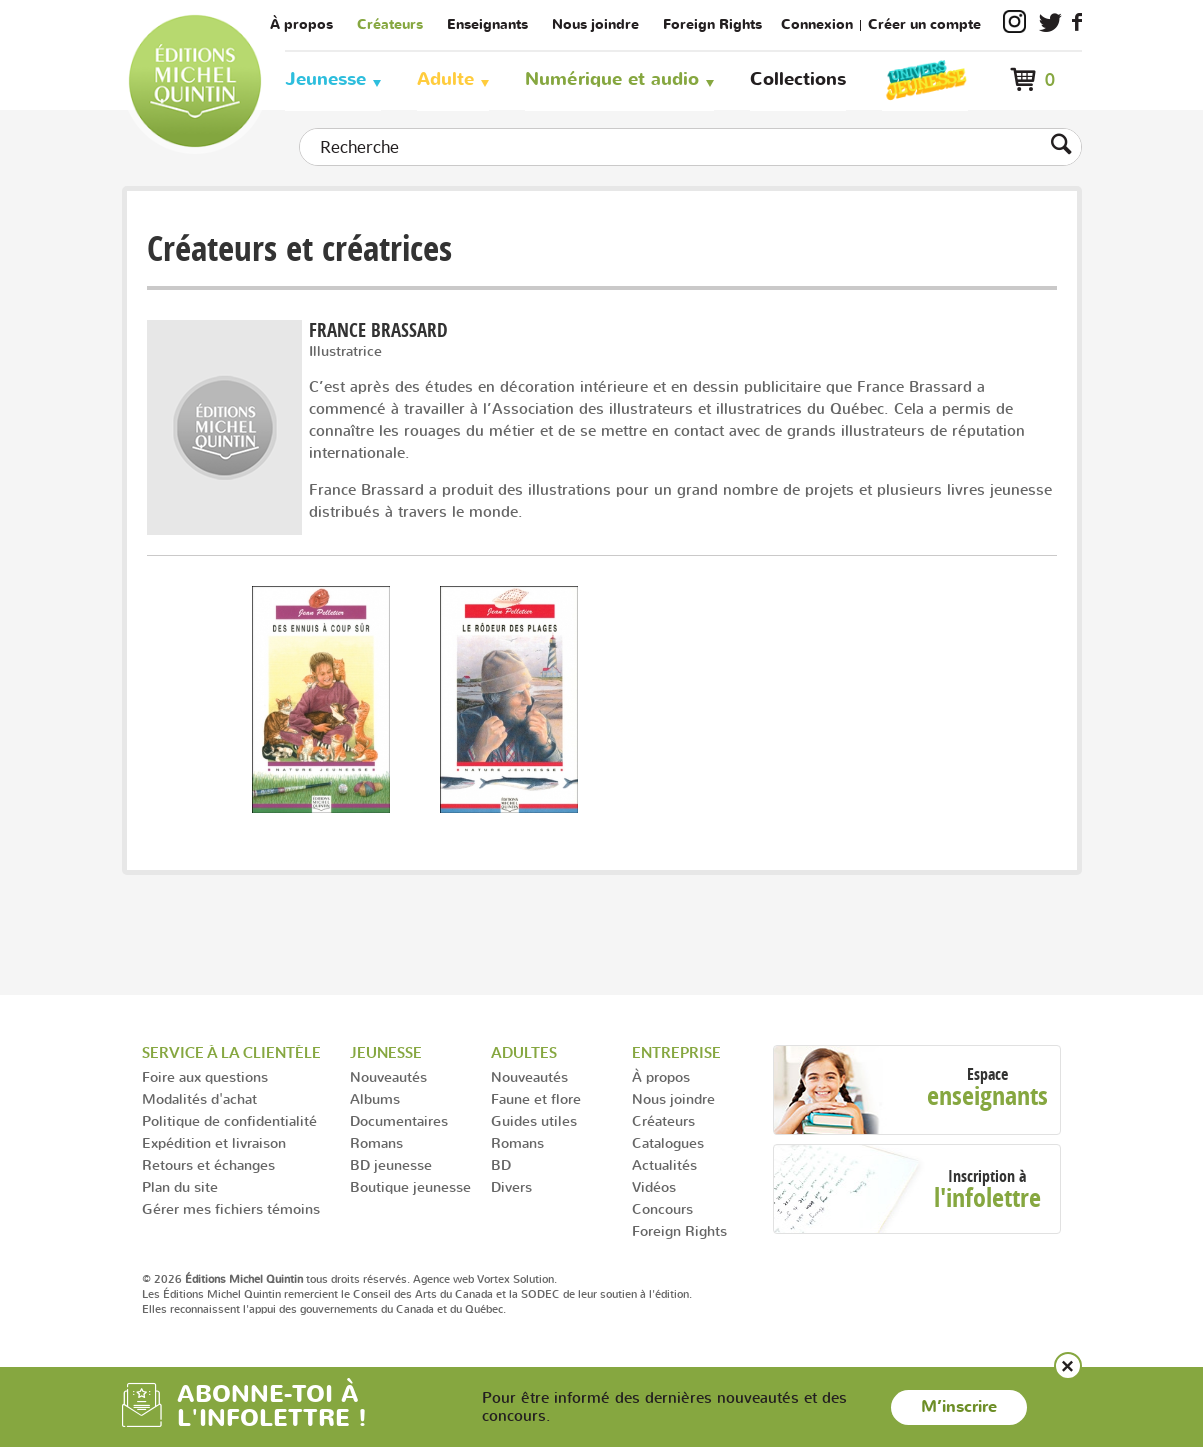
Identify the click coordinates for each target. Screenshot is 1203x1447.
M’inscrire (959, 1407)
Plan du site (180, 1186)
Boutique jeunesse (410, 1186)
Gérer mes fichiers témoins (231, 1208)
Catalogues (668, 1142)
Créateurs (390, 24)
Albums (375, 1098)
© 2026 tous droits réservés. (276, 1279)
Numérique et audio (612, 79)
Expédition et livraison (214, 1142)
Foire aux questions (205, 1076)
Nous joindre (595, 24)
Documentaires (399, 1120)
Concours (662, 1208)
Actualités (664, 1164)
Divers (511, 1186)
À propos (301, 24)
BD (501, 1164)
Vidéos (654, 1186)
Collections (798, 79)
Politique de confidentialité (229, 1120)
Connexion (817, 24)
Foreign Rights (712, 24)
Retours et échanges (208, 1164)
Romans (376, 1142)
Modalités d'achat (199, 1098)
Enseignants (487, 24)
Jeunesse (325, 79)
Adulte (445, 79)
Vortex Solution (515, 1279)
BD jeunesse (391, 1164)
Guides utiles (534, 1120)
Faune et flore (536, 1098)
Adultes (524, 1052)
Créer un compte (924, 24)
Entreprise (676, 1052)
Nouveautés (388, 1076)
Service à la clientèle (231, 1052)
